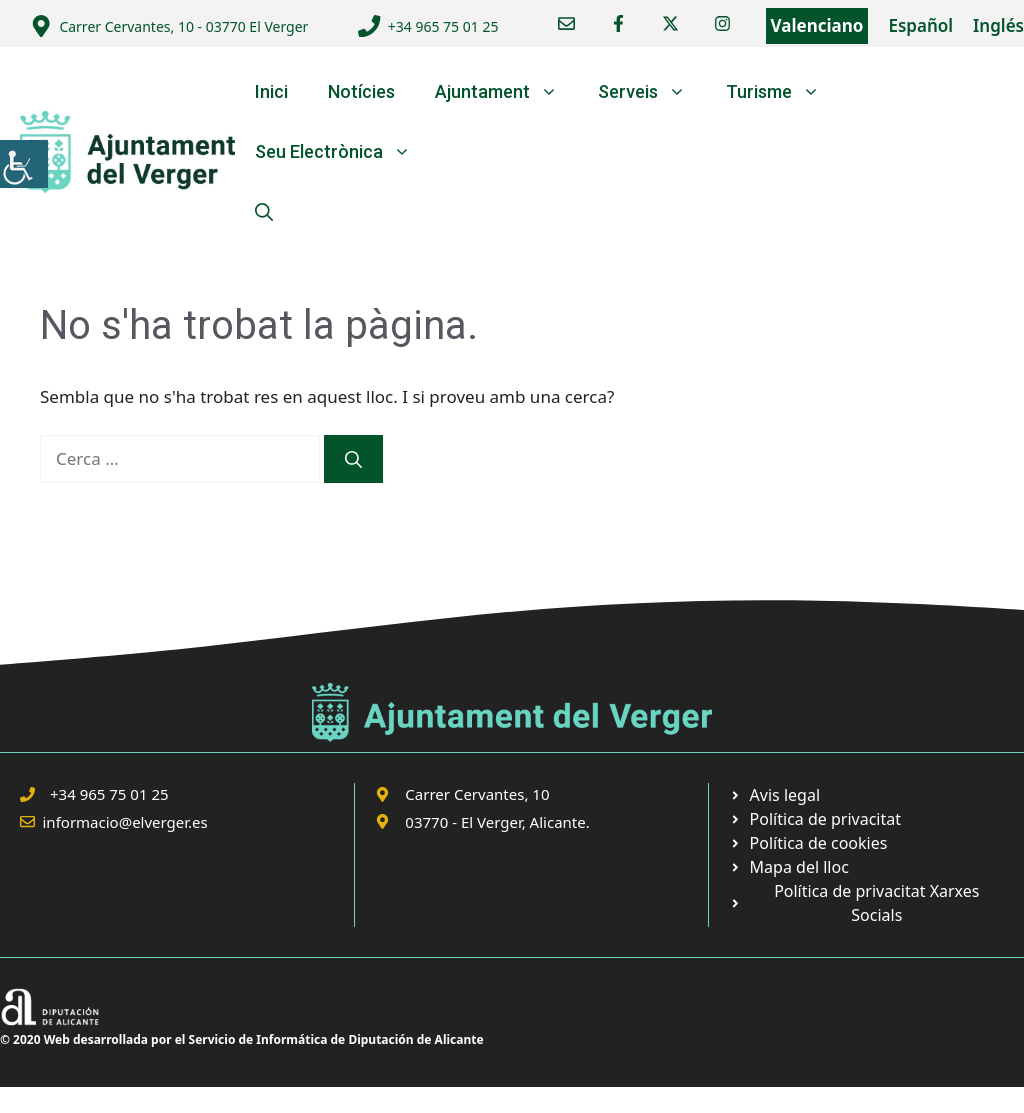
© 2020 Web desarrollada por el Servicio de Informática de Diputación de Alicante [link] (242, 1039)
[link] (24, 164)
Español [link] (920, 25)
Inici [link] (271, 91)
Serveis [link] (652, 92)
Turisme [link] (783, 92)
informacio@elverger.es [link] (125, 822)
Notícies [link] (361, 91)
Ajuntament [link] (506, 92)
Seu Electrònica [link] (343, 152)
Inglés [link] (998, 25)
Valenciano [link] (817, 25)
